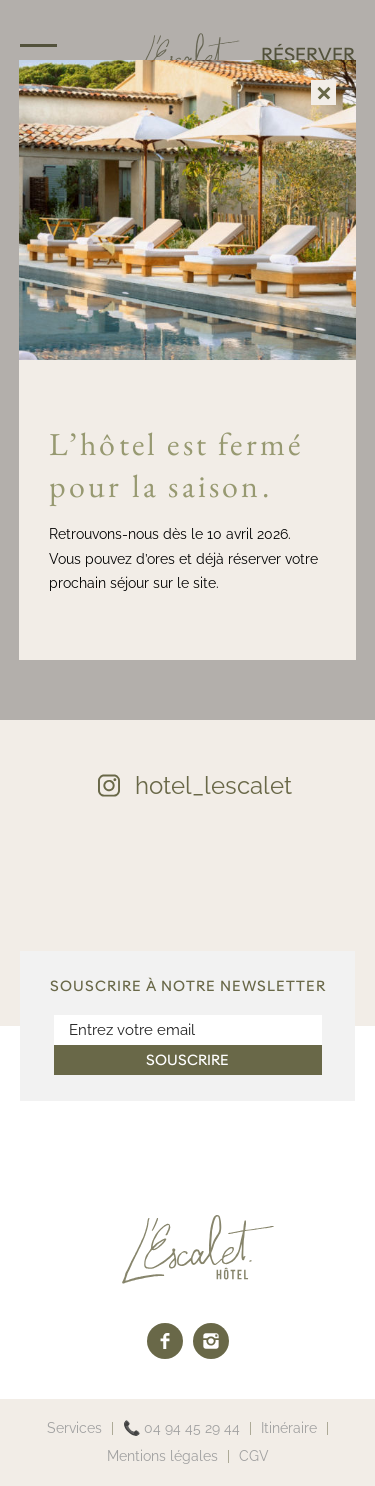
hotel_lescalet (213, 785)
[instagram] (211, 1341)
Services (74, 1428)
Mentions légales (162, 1456)
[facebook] (165, 1341)
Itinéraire (289, 1428)
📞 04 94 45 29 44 (181, 1428)
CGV (254, 1456)
